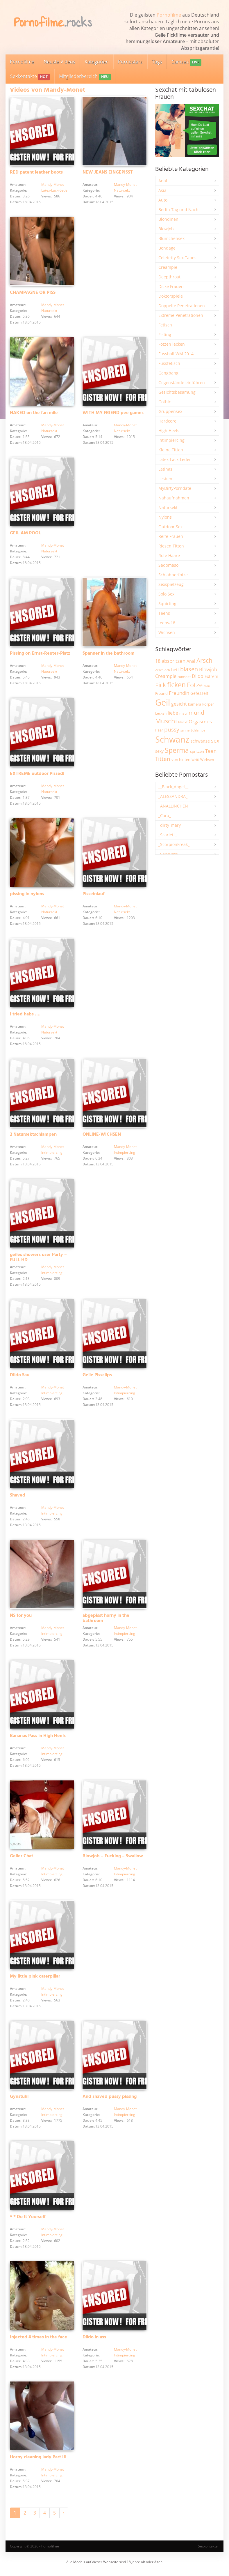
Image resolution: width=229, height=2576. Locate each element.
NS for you (21, 1618)
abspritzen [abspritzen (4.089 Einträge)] (173, 660)
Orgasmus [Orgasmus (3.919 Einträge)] (200, 721)
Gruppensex (170, 411)
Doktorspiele (170, 296)
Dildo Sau (19, 1377)
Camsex (186, 62)
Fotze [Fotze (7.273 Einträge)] (195, 685)
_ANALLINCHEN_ (174, 806)
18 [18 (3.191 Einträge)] (157, 661)
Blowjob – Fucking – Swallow (113, 1859)
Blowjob (166, 229)
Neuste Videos (59, 62)
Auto (162, 200)
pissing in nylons (27, 895)
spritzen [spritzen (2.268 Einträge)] (197, 751)
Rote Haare (169, 555)
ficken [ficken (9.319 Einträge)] (176, 684)
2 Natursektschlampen (33, 1136)
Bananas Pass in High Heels (38, 1739)
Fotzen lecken (171, 344)
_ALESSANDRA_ (172, 796)
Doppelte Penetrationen (181, 305)
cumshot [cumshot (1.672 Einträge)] (184, 676)
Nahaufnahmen (173, 498)
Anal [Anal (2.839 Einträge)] (191, 661)
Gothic (164, 401)
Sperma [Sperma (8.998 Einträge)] (177, 750)
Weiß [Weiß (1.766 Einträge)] (195, 759)
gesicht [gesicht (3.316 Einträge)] (179, 704)
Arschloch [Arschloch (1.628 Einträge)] (162, 670)
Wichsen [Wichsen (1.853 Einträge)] (207, 759)
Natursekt (122, 190)
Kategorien (97, 62)
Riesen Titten (171, 546)
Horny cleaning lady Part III (38, 2461)
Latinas (165, 469)
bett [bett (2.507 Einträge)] (175, 669)
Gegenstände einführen (181, 382)
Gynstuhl (19, 2100)
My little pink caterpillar (35, 1979)
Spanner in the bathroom (109, 654)
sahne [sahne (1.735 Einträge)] (184, 730)
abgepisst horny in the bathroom (106, 1620)
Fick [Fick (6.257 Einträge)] (160, 685)
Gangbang (168, 373)
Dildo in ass (94, 2341)
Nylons (165, 517)
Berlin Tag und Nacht (179, 209)
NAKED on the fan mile (34, 413)
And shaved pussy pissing (110, 2100)
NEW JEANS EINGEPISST (108, 172)
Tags (157, 62)
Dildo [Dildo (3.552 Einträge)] (197, 676)
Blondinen (168, 219)
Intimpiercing (51, 1154)
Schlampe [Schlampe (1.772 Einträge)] (198, 730)
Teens (164, 613)
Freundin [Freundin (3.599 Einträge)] (179, 693)
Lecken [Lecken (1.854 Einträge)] (161, 713)
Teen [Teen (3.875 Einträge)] (211, 751)
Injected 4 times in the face (38, 2341)
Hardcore (167, 421)
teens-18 (166, 623)
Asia (162, 190)
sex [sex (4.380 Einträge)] (215, 740)
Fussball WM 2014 (176, 353)
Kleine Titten (170, 450)
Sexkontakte (30, 76)
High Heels (168, 430)
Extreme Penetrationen (180, 315)
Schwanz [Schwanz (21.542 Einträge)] (172, 739)
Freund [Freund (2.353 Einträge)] (161, 693)
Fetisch (165, 325)
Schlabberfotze (173, 574)
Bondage (167, 248)
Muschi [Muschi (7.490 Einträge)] (166, 721)
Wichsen (166, 632)
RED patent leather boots (36, 172)
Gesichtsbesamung (177, 392)
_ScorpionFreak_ (173, 844)
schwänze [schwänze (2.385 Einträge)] (200, 741)
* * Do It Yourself (28, 2221)
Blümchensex (171, 238)
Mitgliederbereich (84, 76)
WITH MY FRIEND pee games (113, 413)
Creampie (167, 267)
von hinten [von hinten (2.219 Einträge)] (180, 759)
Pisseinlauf (94, 895)
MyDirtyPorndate (174, 488)
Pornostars (130, 62)
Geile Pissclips (97, 1377)
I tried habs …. (25, 1016)
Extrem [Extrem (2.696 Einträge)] (211, 676)
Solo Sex (166, 594)
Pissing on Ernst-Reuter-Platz (40, 654)
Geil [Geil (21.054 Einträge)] (162, 702)
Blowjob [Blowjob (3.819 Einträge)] (208, 669)
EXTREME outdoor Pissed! (37, 775)
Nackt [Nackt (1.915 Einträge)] (182, 722)
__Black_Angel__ (173, 786)
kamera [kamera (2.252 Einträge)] (194, 704)
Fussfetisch (169, 363)
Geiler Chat (21, 1859)
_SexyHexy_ (169, 854)
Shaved (17, 1498)
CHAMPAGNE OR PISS (33, 293)
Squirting (167, 603)
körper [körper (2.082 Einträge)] (208, 704)
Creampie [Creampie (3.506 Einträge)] (165, 676)
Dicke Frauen (171, 286)
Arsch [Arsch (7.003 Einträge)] (204, 660)
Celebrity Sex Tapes (177, 257)
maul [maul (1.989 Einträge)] (183, 713)
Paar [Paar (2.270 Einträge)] (159, 730)
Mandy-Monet (52, 184)
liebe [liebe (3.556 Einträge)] (173, 713)
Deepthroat (169, 277)
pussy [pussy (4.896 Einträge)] (171, 729)
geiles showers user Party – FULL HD (38, 1259)
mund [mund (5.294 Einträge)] (196, 712)
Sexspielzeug (171, 584)
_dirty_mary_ (170, 825)
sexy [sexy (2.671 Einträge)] (159, 751)
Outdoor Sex (170, 526)
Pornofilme (169, 15)
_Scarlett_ (167, 835)
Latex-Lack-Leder (55, 190)
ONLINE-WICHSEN (102, 1136)
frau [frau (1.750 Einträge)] (207, 686)
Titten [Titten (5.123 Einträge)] (162, 759)
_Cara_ (164, 815)
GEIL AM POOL (25, 534)
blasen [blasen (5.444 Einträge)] (189, 669)
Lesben (165, 478)
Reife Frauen (170, 536)
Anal (162, 180)
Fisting (164, 334)
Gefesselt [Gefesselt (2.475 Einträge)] (199, 693)
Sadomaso (168, 565)
